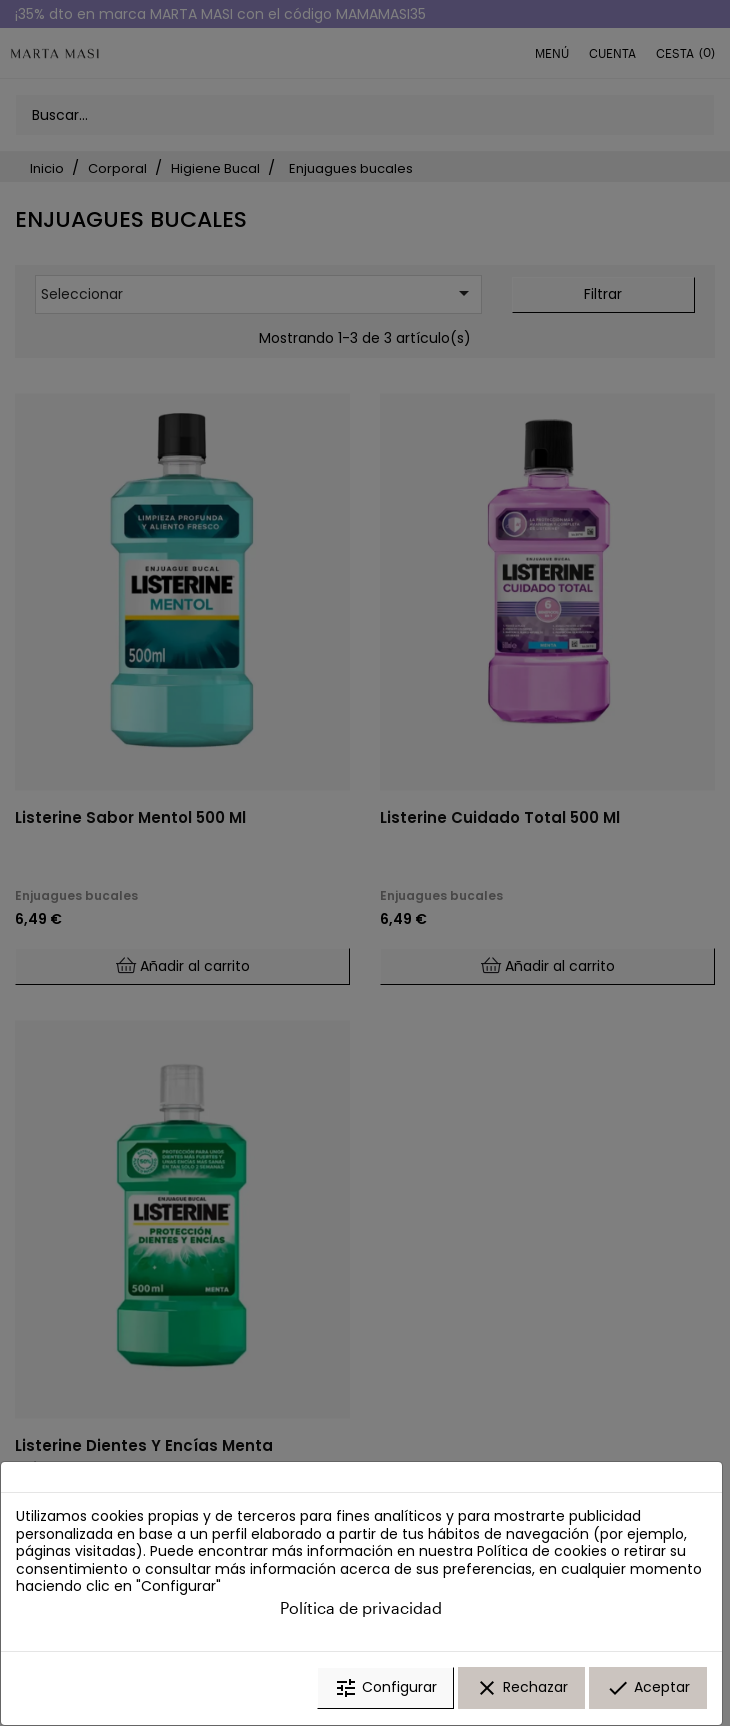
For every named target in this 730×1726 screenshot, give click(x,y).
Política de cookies (542, 1553)
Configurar (385, 1689)
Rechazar (521, 1689)
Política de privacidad (361, 1608)
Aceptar (648, 1689)
